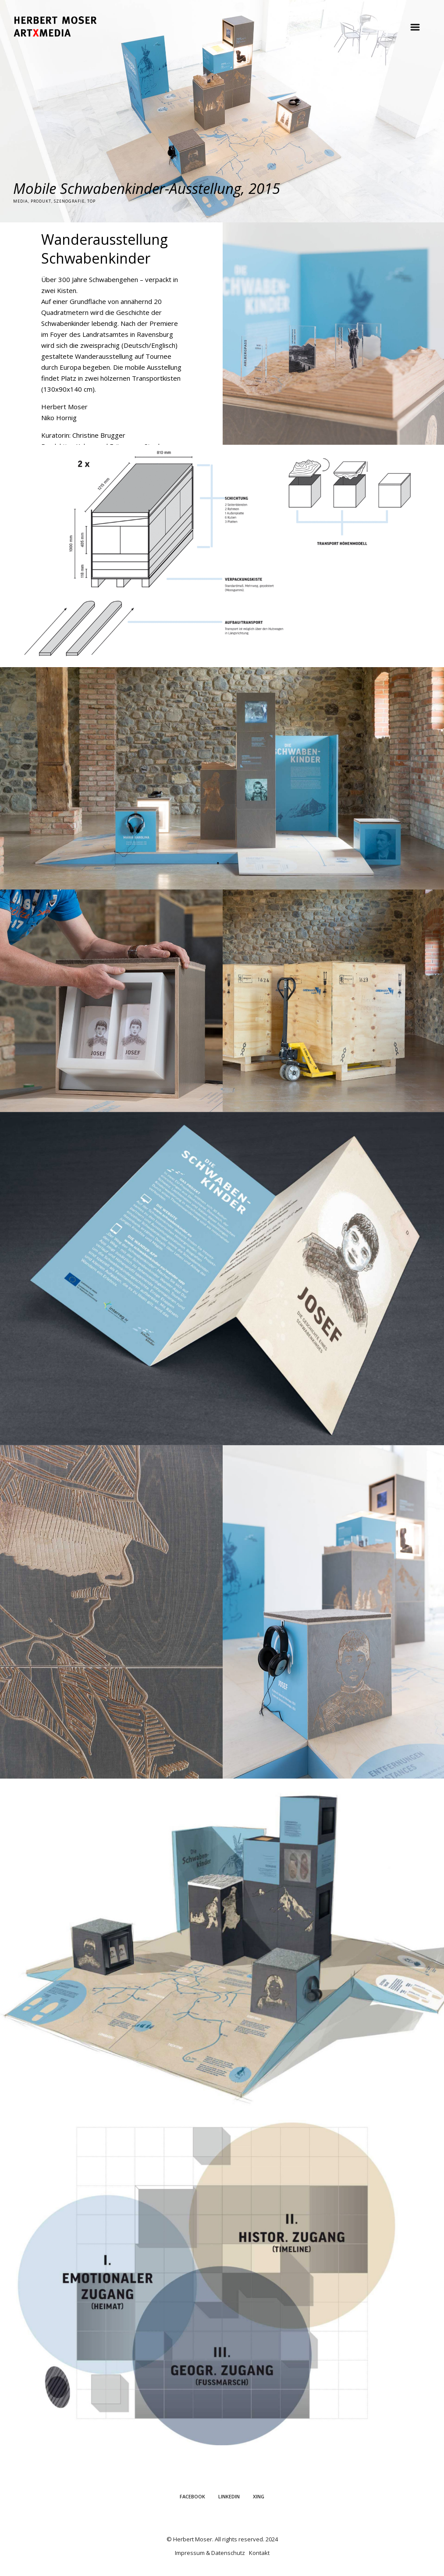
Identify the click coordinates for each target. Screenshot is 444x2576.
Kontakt (259, 2553)
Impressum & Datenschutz (210, 2553)
